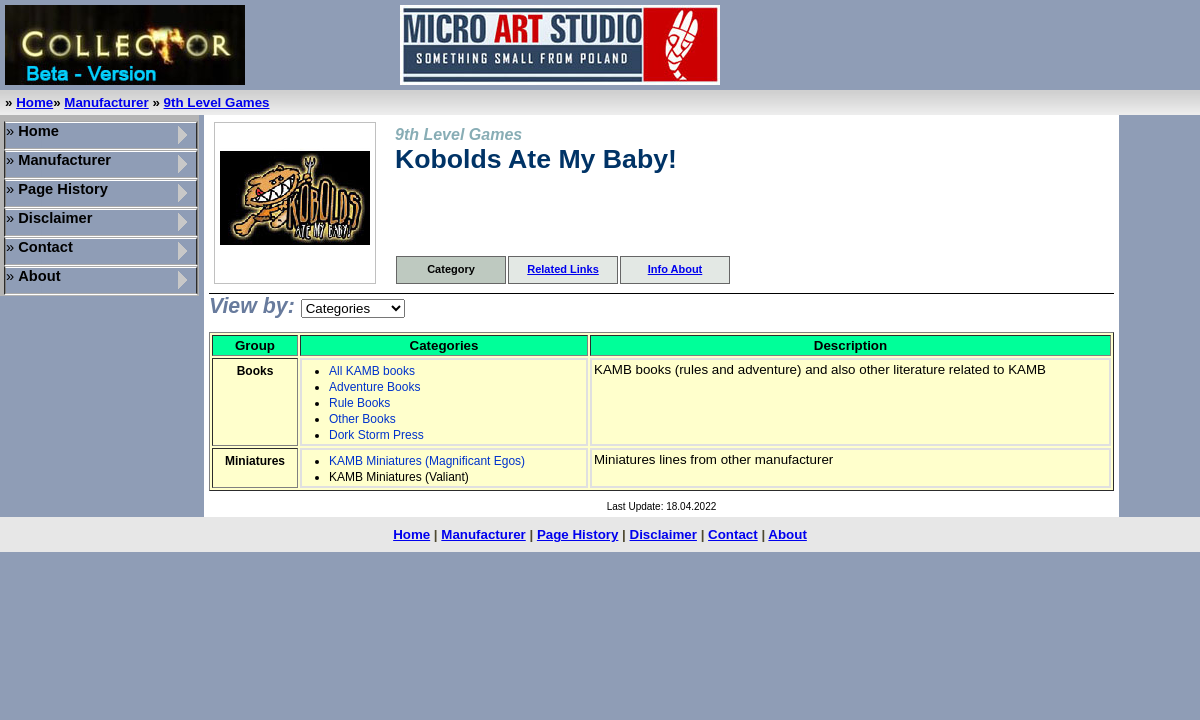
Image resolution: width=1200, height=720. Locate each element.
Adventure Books (374, 387)
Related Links (563, 269)
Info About (675, 269)
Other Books (362, 419)
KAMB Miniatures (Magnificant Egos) (427, 461)
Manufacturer (106, 102)
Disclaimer (663, 534)
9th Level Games (217, 102)
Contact (733, 534)
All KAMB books (372, 371)
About (787, 534)
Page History (577, 534)
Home (34, 102)
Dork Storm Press (376, 435)
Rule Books (359, 403)
